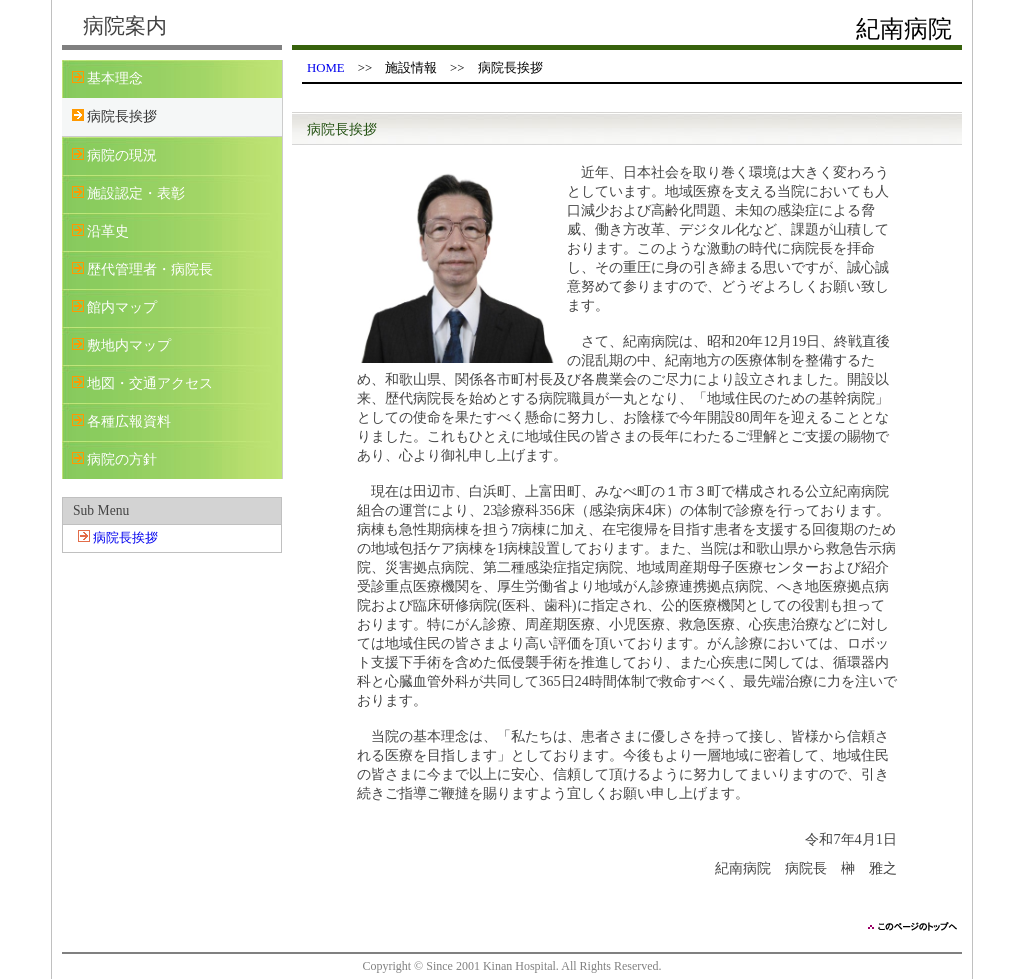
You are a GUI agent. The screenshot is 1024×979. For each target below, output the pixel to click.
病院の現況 (122, 155)
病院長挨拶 (125, 538)
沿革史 (108, 231)
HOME (326, 68)
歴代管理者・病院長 (150, 269)
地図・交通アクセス (150, 383)
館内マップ (122, 307)
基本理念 (115, 78)
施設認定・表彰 (136, 193)
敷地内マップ (129, 345)
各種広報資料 (129, 421)
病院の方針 (122, 459)
